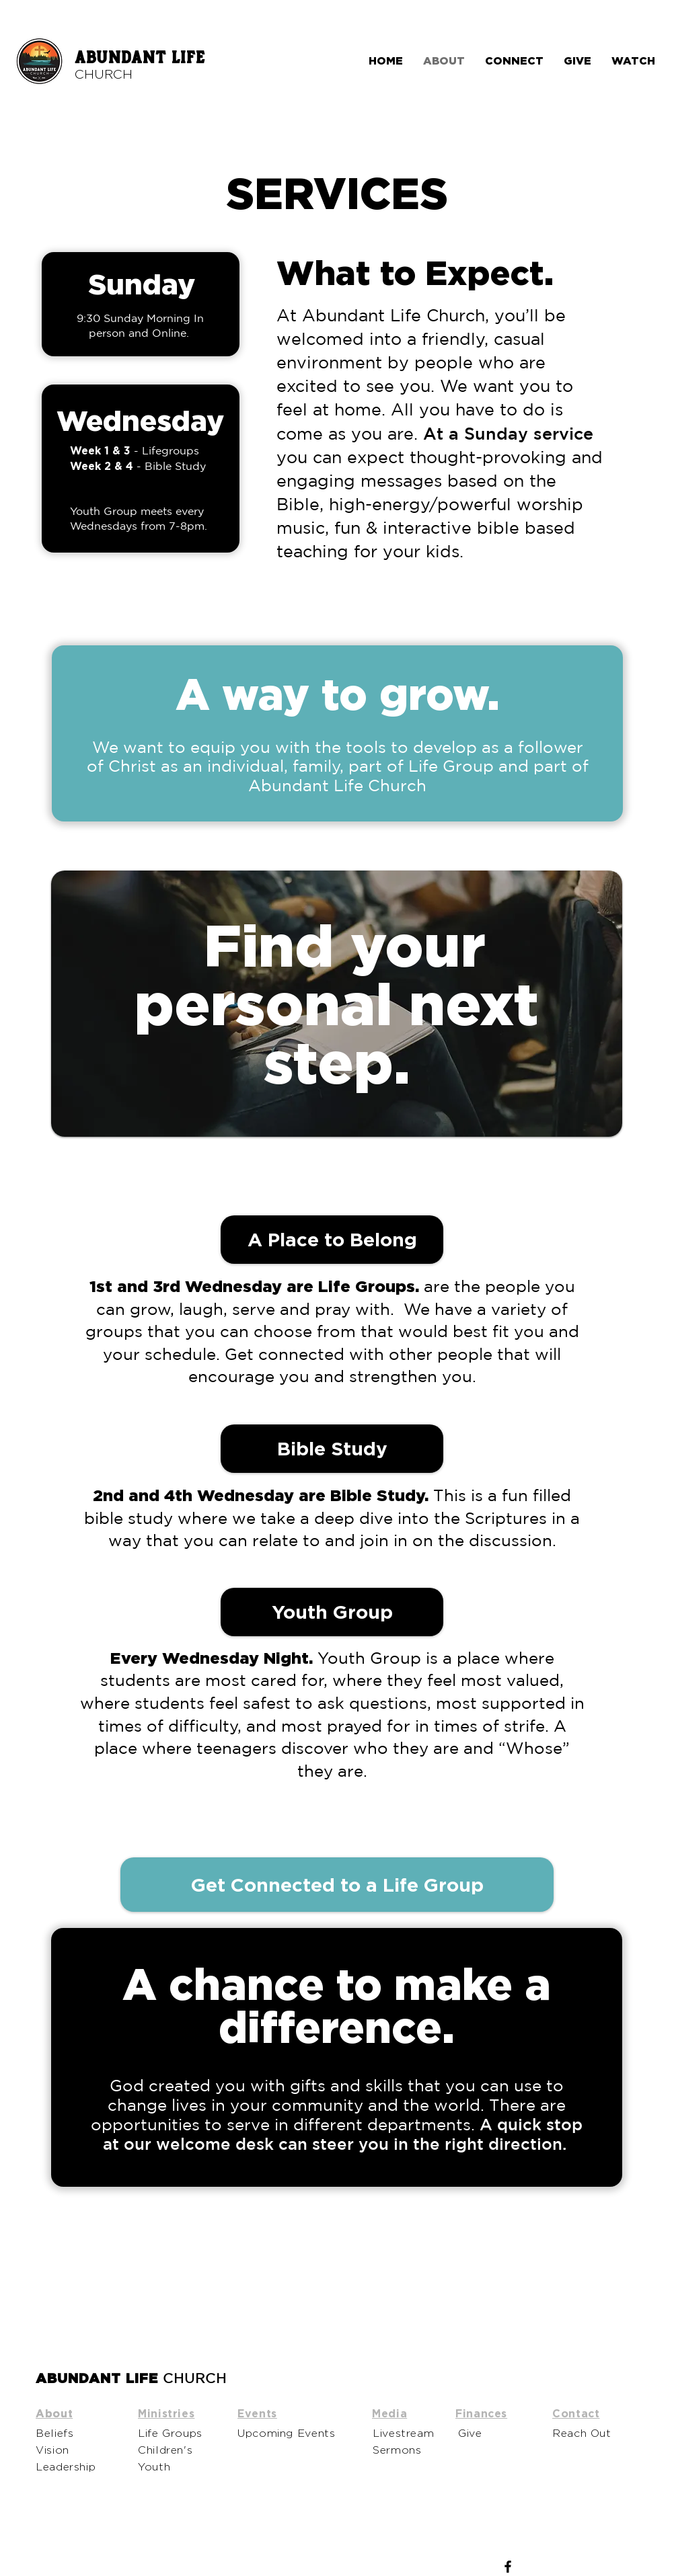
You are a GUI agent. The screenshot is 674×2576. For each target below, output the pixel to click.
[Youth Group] (332, 1612)
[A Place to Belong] (332, 1239)
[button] (332, 1448)
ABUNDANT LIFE (140, 58)
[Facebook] (508, 2567)
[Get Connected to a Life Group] (337, 1884)
